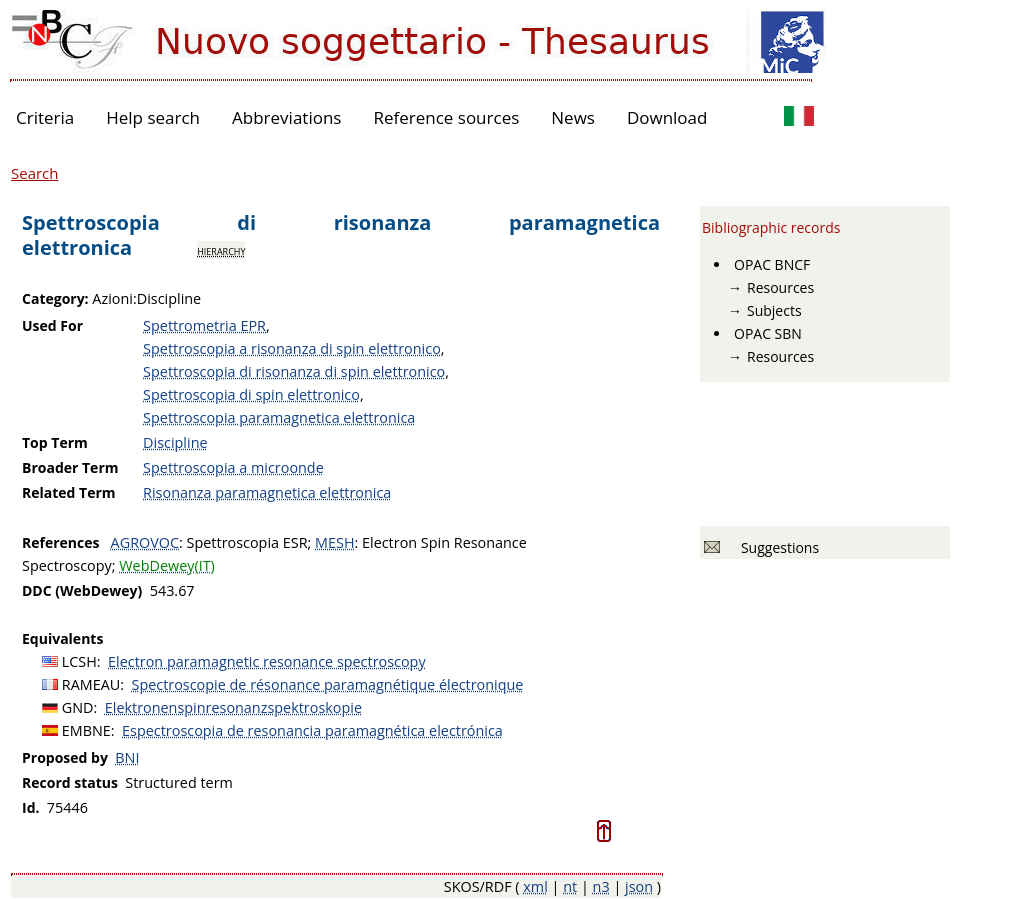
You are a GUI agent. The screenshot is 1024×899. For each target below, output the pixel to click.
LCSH (79, 661)
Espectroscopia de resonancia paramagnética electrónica (312, 730)
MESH (334, 542)
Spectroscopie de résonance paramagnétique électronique (328, 684)
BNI (127, 757)
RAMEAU (91, 684)
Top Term (55, 442)
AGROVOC (145, 542)
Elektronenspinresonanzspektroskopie (233, 707)
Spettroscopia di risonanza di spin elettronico (294, 371)
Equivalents (62, 638)
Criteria (45, 117)
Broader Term (70, 467)
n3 (601, 886)
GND (78, 707)
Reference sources (446, 117)
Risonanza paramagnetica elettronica (267, 492)
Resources (780, 287)
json (639, 886)
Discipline (175, 442)
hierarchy (221, 250)
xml (535, 886)
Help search (153, 117)
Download (667, 117)
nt (570, 886)
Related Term (69, 492)
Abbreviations (286, 117)
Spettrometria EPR (204, 325)
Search (35, 173)
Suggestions (776, 547)
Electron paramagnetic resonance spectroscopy (267, 661)
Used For (52, 325)
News (573, 117)
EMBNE (86, 730)
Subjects (774, 310)
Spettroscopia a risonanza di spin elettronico (292, 348)
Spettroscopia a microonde (233, 467)
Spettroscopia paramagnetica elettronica (279, 417)
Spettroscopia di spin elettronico (251, 394)
